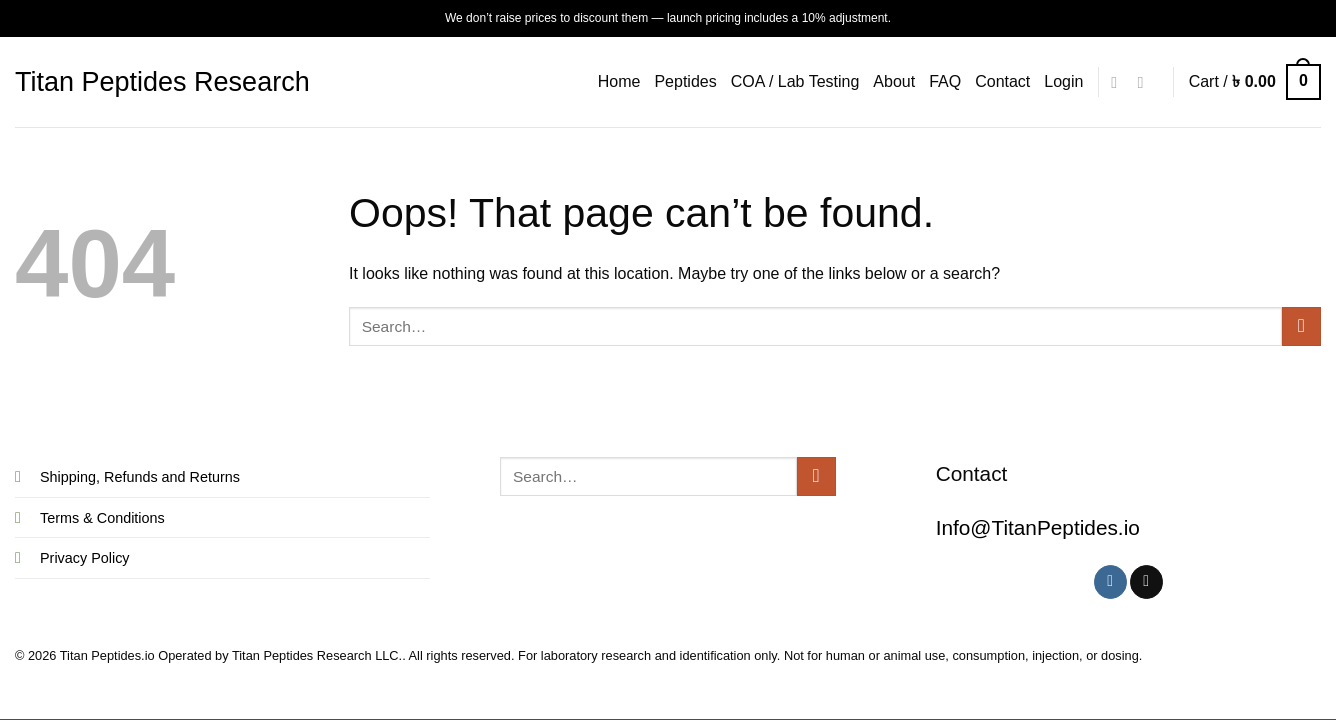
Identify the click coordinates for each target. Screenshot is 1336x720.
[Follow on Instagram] (1119, 82)
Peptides (685, 81)
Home (619, 81)
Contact (1002, 81)
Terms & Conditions (102, 518)
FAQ (945, 81)
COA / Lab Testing (795, 81)
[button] (1063, 82)
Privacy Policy (85, 558)
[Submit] (1301, 326)
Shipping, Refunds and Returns (140, 477)
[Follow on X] (1145, 82)
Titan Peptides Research (162, 82)
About (894, 81)
